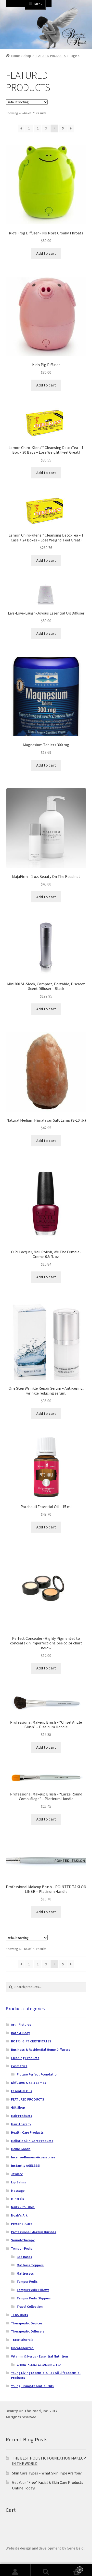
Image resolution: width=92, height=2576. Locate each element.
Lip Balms (18, 2182)
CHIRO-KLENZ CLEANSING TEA (39, 2364)
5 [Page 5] (63, 128)
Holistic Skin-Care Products (32, 2141)
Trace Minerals (22, 2339)
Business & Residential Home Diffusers (40, 2049)
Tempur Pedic (27, 2281)
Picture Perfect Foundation (37, 2074)
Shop (27, 55)
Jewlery (17, 2174)
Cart (72, 2568)
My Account (15, 2570)
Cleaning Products (25, 2058)
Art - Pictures (21, 2024)
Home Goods (20, 2149)
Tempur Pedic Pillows (33, 2290)
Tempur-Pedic (21, 2248)
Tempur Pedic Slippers (34, 2298)
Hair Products (21, 2116)
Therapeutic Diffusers (27, 2331)
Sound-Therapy (23, 2240)
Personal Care (21, 2223)
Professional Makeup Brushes (33, 2232)
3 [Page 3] (46, 128)
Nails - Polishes (23, 2207)
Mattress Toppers (30, 2265)
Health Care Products (27, 2132)
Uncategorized (22, 2348)
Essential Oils (21, 2091)
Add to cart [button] (46, 253)
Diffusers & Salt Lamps (28, 2082)
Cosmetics (19, 2066)
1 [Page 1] (29, 128)
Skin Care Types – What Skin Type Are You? (47, 2473)
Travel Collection (30, 2306)
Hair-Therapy (21, 2124)
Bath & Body (20, 2033)
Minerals (17, 2198)
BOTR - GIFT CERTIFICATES (31, 2041)
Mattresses (25, 2273)
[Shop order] (27, 102)
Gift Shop (18, 2107)
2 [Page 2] (38, 128)
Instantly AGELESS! (25, 2165)
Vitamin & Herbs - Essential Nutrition (39, 2356)
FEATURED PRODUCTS (50, 55)
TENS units (19, 2315)
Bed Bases (24, 2257)
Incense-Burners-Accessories (33, 2157)
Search (46, 2570)
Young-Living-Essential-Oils (32, 2386)
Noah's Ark (19, 2215)
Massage (18, 2190)
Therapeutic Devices (26, 2323)
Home (15, 55)
